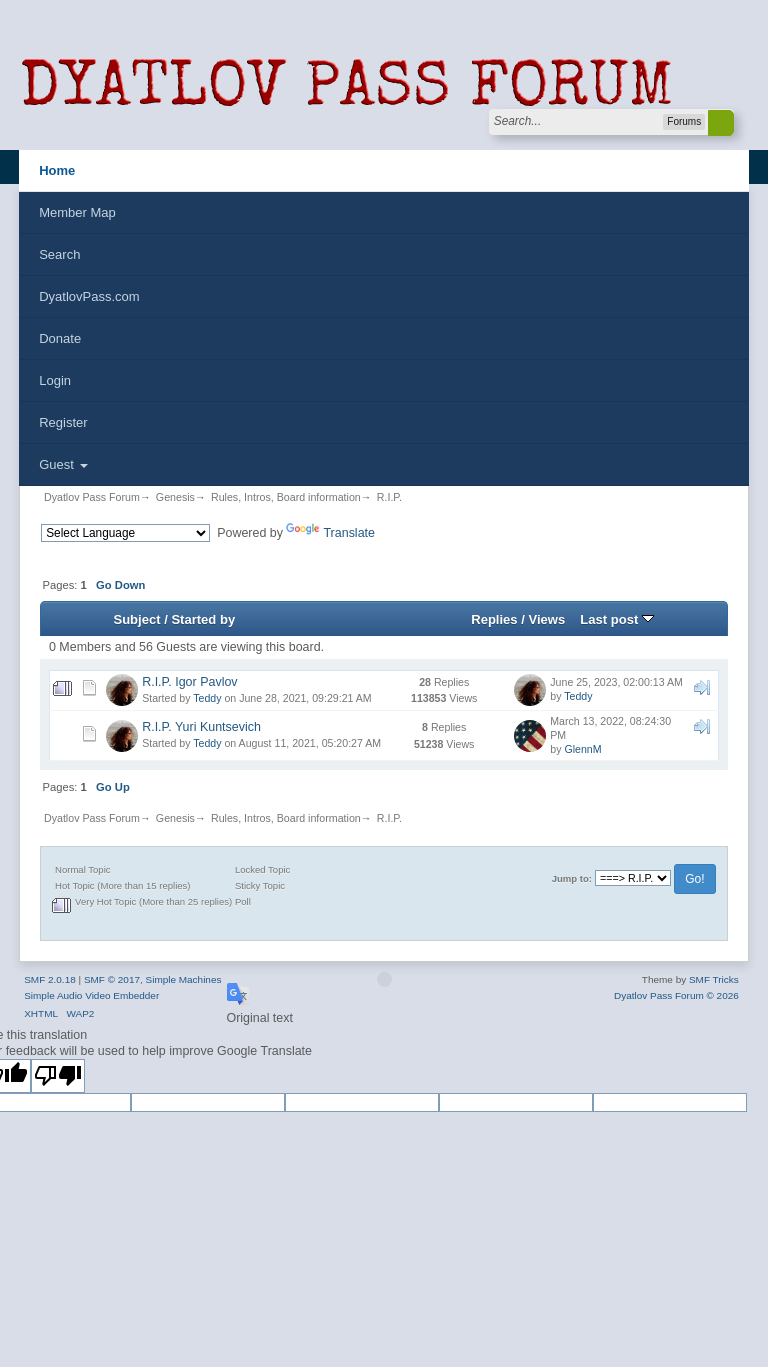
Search (59, 254)
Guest (63, 464)
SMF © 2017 (112, 979)
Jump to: (572, 878)
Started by (203, 619)
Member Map (77, 212)
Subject (136, 619)
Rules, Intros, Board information (286, 497)
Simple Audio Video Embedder (91, 995)
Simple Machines (184, 979)
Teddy (207, 698)
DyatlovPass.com (89, 296)
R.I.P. (389, 497)
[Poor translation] (58, 1076)
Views (546, 619)
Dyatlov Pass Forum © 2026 (676, 995)
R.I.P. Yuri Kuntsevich (201, 727)
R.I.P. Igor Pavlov (189, 682)
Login (55, 380)
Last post (617, 619)
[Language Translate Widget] (125, 533)
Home (57, 170)
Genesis (175, 497)
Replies (494, 619)
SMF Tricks (714, 979)
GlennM (582, 749)
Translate (330, 533)
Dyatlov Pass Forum (92, 497)
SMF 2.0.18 (50, 979)
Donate (60, 338)
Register (63, 422)
